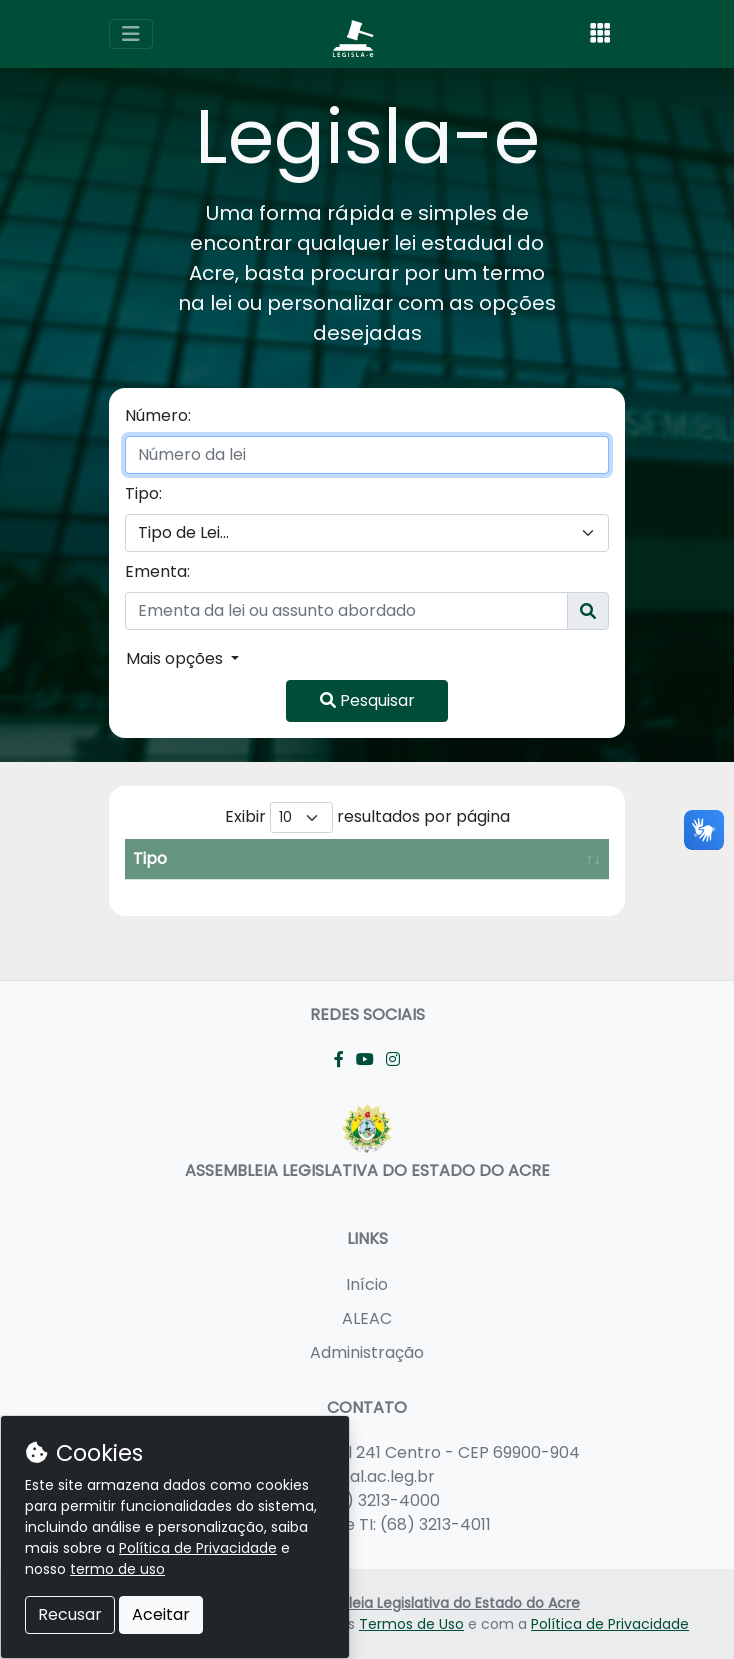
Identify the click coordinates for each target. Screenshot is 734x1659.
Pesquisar (367, 700)
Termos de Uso (411, 1624)
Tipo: (143, 493)
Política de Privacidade (610, 1624)
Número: (158, 415)
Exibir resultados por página (367, 817)
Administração (367, 1352)
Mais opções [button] (176, 658)
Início (367, 1284)
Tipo (150, 882)
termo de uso (117, 1569)
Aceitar (161, 1614)
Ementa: (157, 571)
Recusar (70, 1614)
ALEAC (367, 1318)
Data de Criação (415, 870)
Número (236, 882)
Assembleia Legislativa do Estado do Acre (436, 1603)
